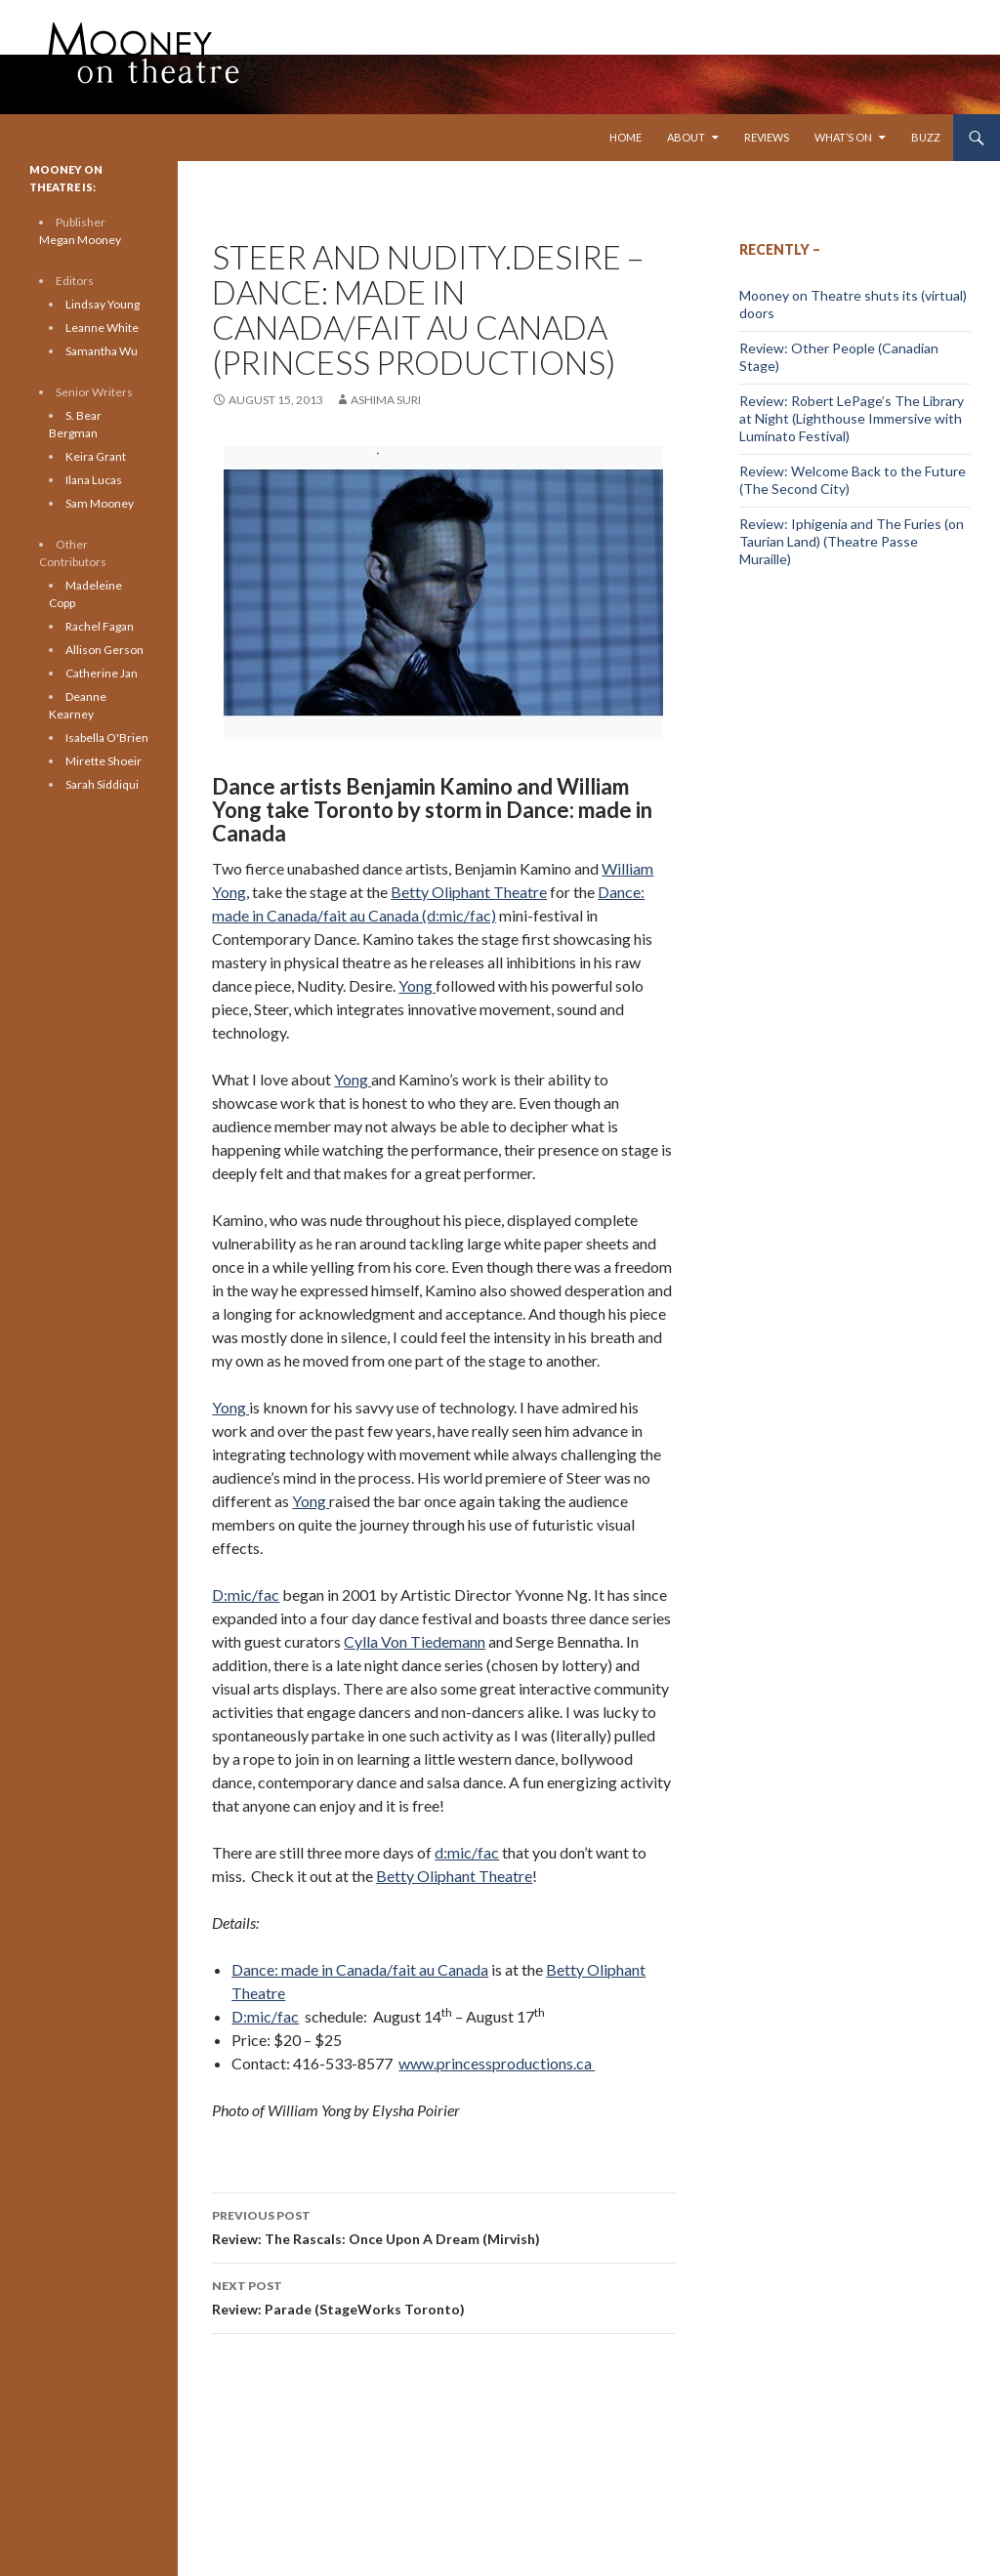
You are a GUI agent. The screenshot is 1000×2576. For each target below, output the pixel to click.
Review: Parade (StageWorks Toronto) (443, 2295)
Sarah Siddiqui (102, 784)
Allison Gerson (104, 649)
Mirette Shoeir (103, 761)
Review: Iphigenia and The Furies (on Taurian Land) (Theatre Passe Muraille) (851, 541)
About (686, 137)
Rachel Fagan (99, 626)
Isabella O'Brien (106, 737)
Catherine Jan (101, 673)
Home (625, 137)
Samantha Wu (101, 351)
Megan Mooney (80, 239)
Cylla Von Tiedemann (414, 1641)
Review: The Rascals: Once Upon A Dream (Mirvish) (443, 2225)
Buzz (925, 137)
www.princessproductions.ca (496, 2063)
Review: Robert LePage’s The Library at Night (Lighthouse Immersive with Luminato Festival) (851, 418)
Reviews (766, 137)
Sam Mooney (99, 503)
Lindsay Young (102, 304)
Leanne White (102, 327)
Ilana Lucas (93, 479)
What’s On (843, 137)
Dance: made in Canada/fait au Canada (359, 1969)
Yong (417, 985)
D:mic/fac (245, 1594)
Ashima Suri (386, 399)
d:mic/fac (467, 1852)
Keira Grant (95, 456)
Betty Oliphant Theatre (469, 891)
